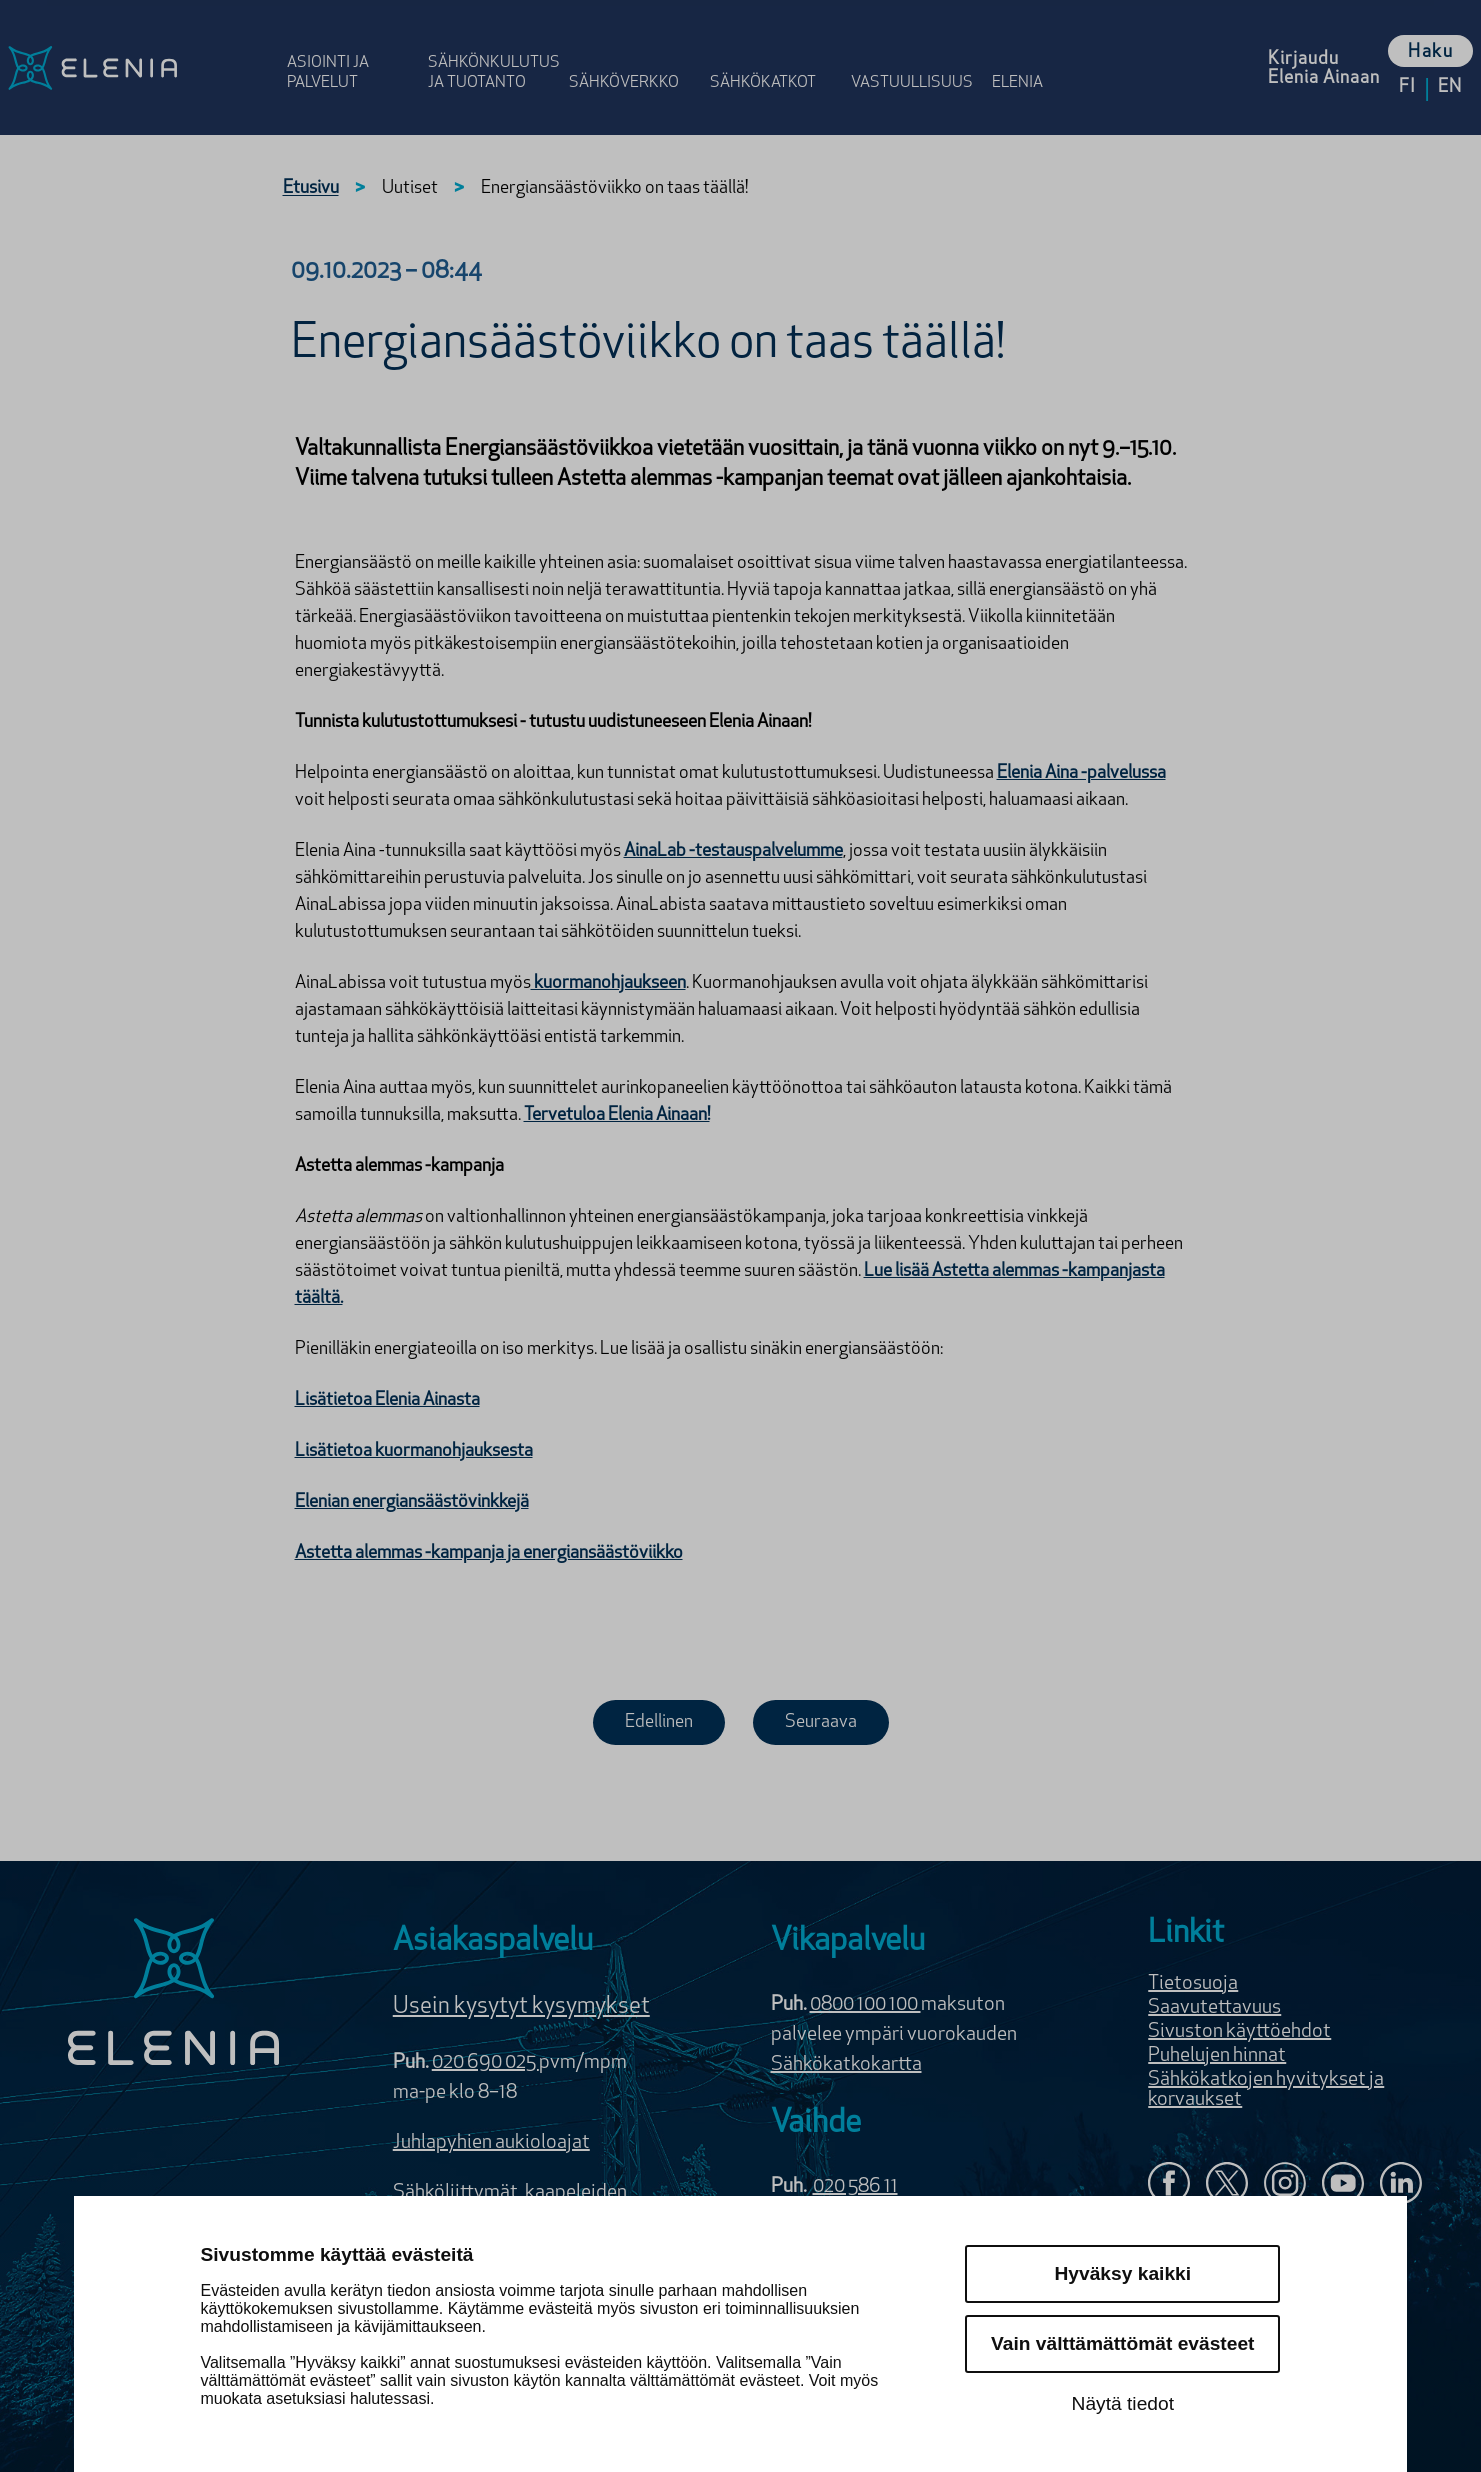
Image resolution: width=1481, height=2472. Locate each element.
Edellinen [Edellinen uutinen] (659, 1722)
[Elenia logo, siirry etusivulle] (139, 67)
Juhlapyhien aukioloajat (491, 2143)
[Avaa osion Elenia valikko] (1027, 52)
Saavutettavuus (1214, 2008)
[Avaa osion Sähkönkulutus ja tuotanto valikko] (492, 52)
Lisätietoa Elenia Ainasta (387, 1400)
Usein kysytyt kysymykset (521, 2007)
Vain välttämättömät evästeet (1122, 2343)
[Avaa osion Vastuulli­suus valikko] (915, 52)
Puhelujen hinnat (1217, 2056)
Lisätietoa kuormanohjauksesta (414, 1451)
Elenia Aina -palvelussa (1081, 773)
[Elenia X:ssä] (1227, 2185)
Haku (1430, 52)
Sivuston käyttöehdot (1239, 2032)
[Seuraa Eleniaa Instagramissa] (1285, 2185)
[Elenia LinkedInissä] (1401, 2187)
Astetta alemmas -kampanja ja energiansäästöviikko (489, 1553)
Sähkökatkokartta (846, 2065)
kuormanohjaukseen (608, 983)
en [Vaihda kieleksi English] (1450, 87)
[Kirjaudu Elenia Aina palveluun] (1324, 67)
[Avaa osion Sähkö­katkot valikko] (774, 52)
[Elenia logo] (174, 1994)
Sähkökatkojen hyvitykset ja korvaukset (1266, 2090)
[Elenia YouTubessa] (1343, 2185)
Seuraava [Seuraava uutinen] (821, 1722)
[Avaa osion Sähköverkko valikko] (633, 52)
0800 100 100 (865, 2005)
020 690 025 (485, 2063)
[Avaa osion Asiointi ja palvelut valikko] (351, 52)
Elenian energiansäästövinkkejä (412, 1502)
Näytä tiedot (1123, 2403)
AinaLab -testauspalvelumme (733, 851)
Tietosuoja (1193, 1984)
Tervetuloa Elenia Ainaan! (617, 1115)
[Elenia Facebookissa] (1169, 2185)
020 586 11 (855, 2187)
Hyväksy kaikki (1123, 2273)
